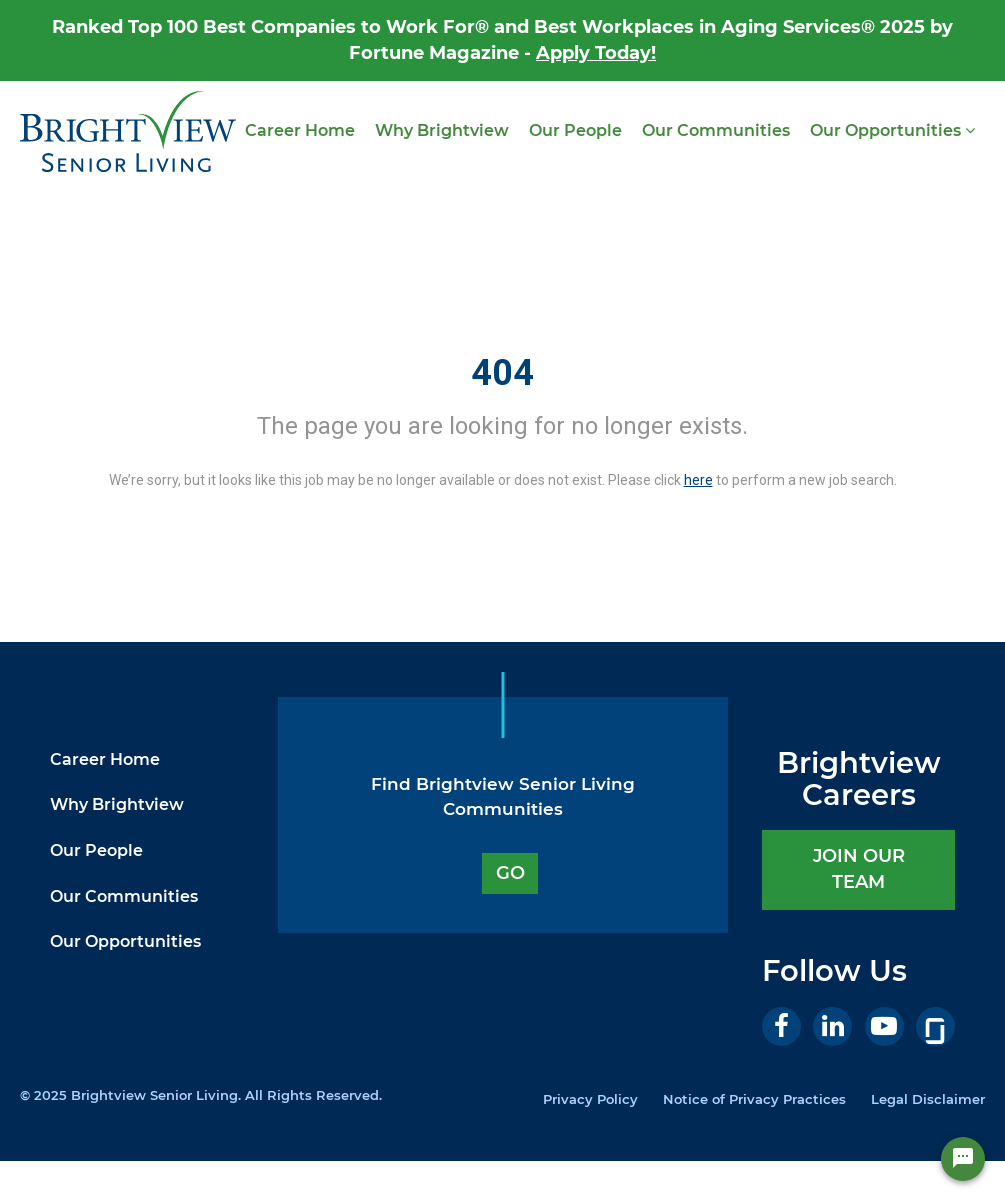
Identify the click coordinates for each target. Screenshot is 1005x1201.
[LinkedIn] (832, 1026)
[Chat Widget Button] (963, 1159)
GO (510, 873)
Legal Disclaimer (928, 1099)
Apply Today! (596, 53)
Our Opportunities (892, 130)
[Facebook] (781, 1026)
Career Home (300, 130)
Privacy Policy (590, 1099)
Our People (575, 130)
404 (502, 373)
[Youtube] (884, 1026)
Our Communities (716, 130)
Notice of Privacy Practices (754, 1099)
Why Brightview (442, 130)
